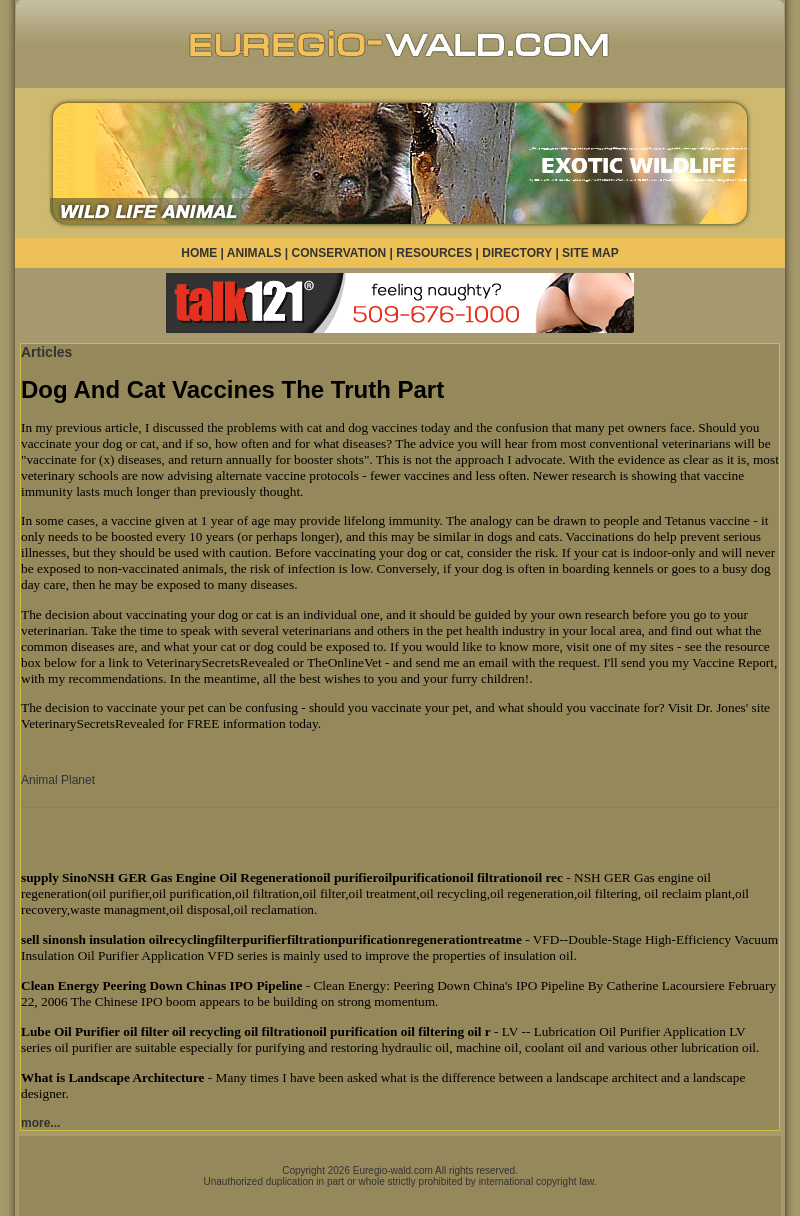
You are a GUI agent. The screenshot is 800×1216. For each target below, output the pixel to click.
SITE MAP (590, 253)
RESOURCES (434, 253)
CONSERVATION (339, 253)
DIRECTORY (517, 253)
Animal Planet (58, 780)
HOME (199, 253)
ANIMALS (254, 253)
